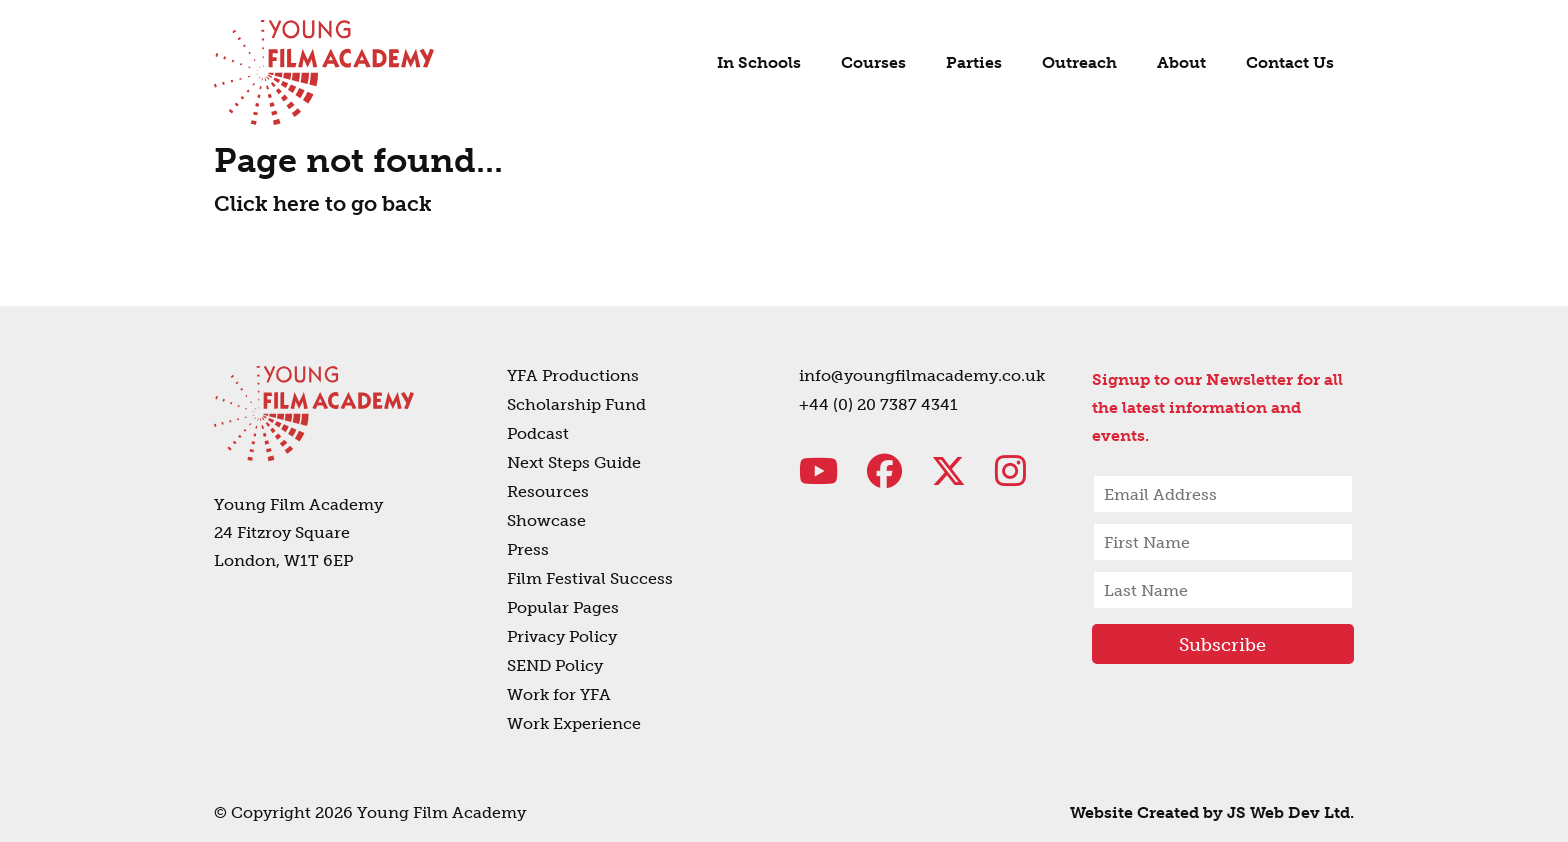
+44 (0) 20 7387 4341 (878, 404)
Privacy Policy (562, 636)
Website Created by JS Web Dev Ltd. (1212, 812)
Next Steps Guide (574, 462)
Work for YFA (559, 694)
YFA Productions (573, 375)
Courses (873, 62)
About (1181, 62)
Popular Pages (563, 607)
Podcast (538, 433)
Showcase (546, 520)
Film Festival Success (590, 578)
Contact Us (1290, 62)
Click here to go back (323, 203)
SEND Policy (555, 665)
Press (528, 549)
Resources (548, 491)
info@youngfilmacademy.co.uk (922, 375)
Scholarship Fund (576, 404)
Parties (974, 62)
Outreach (1079, 62)
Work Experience (574, 723)
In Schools (759, 62)
